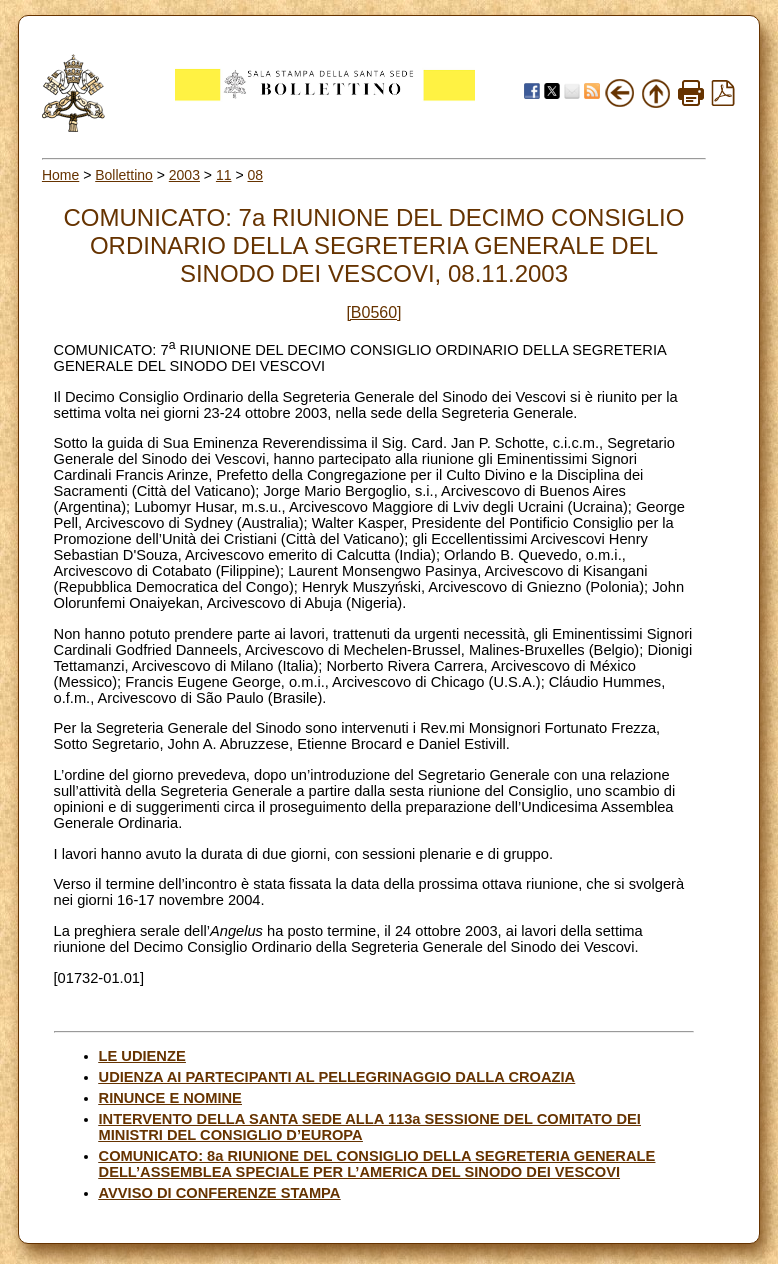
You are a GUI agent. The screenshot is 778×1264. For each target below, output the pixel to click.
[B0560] (373, 312)
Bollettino (124, 175)
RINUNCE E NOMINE (170, 1098)
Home (60, 175)
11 (224, 175)
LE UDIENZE (142, 1056)
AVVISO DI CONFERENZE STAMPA (220, 1193)
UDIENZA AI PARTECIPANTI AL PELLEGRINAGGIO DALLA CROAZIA (337, 1077)
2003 (184, 175)
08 (255, 175)
